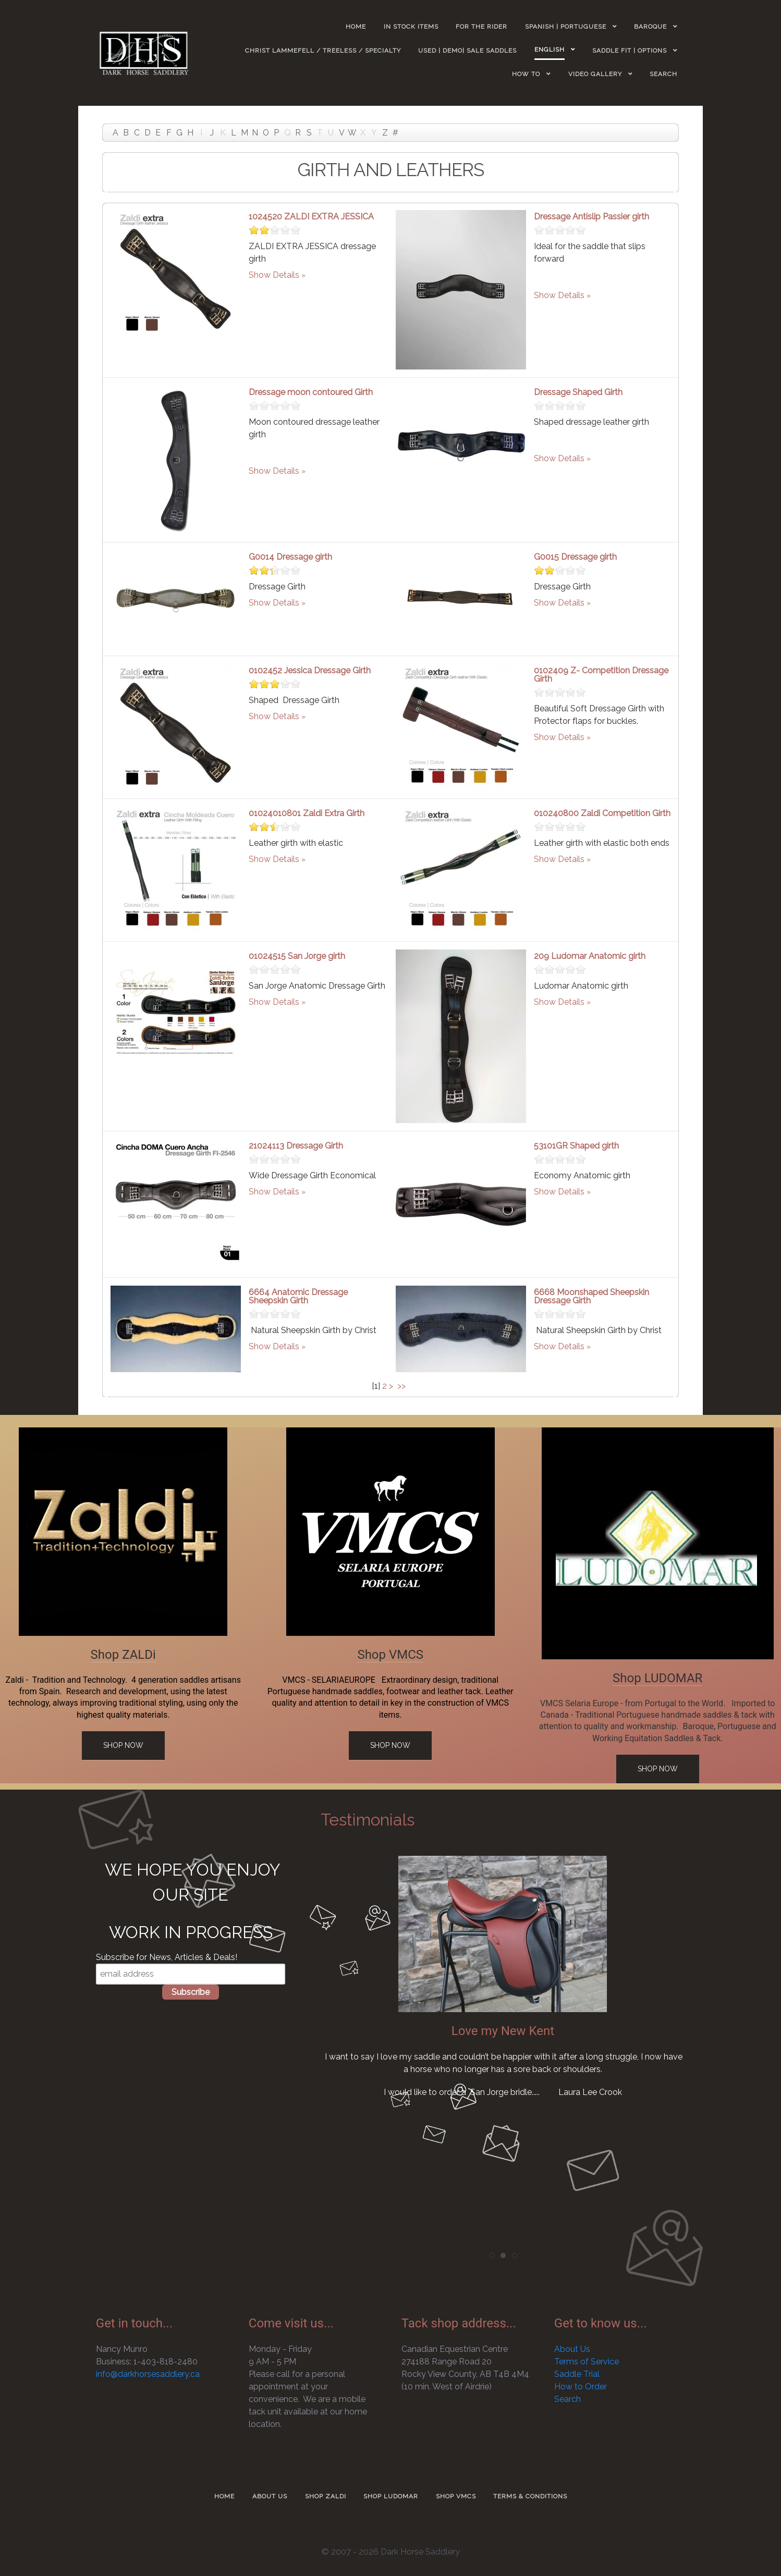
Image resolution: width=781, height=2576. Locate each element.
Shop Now (123, 1745)
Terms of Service (586, 2362)
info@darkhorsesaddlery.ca (148, 2374)
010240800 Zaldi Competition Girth (602, 813)
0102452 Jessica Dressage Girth (310, 670)
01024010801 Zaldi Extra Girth (306, 813)
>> (402, 1386)
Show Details (274, 275)
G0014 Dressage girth (290, 557)
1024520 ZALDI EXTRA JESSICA (311, 216)
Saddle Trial (577, 2374)
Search (567, 2399)
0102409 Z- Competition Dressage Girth (601, 674)
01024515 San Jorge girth (297, 956)
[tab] (491, 2255)
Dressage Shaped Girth (578, 392)
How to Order (580, 2387)
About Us (572, 2349)
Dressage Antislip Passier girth (591, 216)
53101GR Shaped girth (576, 1146)
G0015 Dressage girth (575, 557)
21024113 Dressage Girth (296, 1146)
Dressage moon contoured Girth (311, 392)
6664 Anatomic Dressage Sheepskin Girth (298, 1296)
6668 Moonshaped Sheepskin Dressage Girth (591, 1296)
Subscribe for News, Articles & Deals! (166, 1957)
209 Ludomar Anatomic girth (589, 956)
